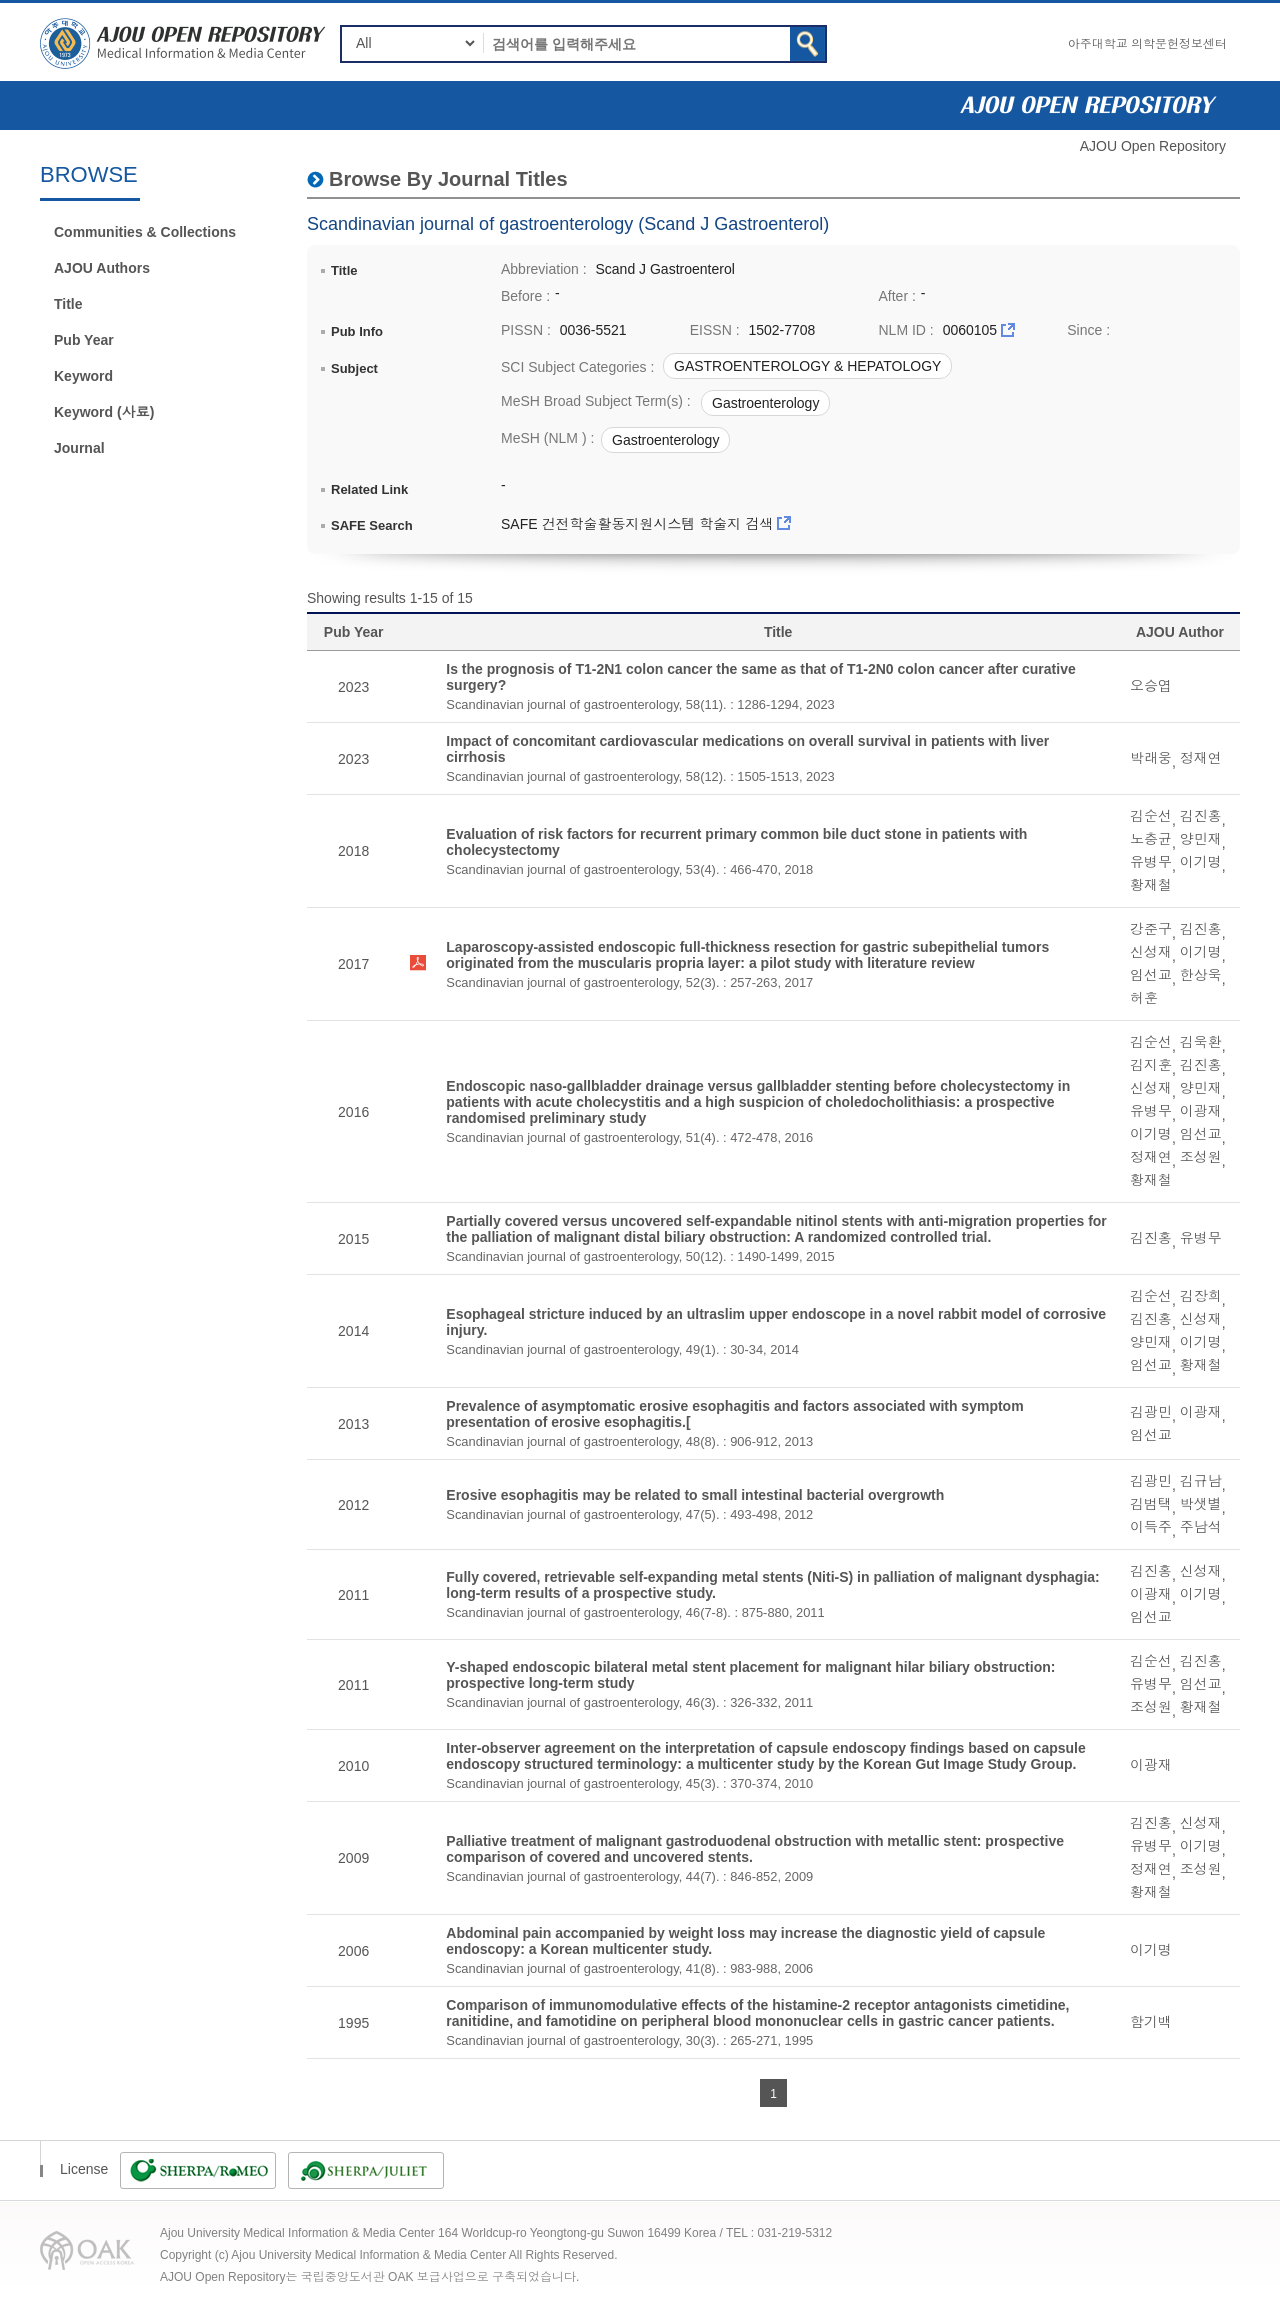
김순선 (1151, 816)
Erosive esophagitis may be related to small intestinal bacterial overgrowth (695, 1495)
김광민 (1151, 1412)
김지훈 (1151, 1065)
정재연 (1201, 758)
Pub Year (84, 340)
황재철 (1151, 885)
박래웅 (1151, 758)
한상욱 (1201, 975)
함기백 (1151, 2022)
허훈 (1144, 998)
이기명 (1201, 862)
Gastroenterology (765, 403)
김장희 (1201, 1296)
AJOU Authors (102, 268)
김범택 (1151, 1504)
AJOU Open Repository (1153, 146)
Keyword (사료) (104, 412)
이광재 (1201, 1111)
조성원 (1201, 1157)
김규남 (1201, 1481)
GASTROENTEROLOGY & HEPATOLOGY (807, 366)
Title (68, 304)
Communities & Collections (145, 232)
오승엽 (1151, 686)
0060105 (970, 330)
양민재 (1201, 839)
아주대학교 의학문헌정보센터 (1147, 44)
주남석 (1201, 1527)
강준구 (1151, 929)
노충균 (1151, 839)
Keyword (83, 376)
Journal (79, 448)
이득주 (1151, 1527)
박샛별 (1201, 1504)
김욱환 (1201, 1042)
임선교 (1151, 975)
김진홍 (1201, 816)
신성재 (1151, 952)
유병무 (1151, 862)
